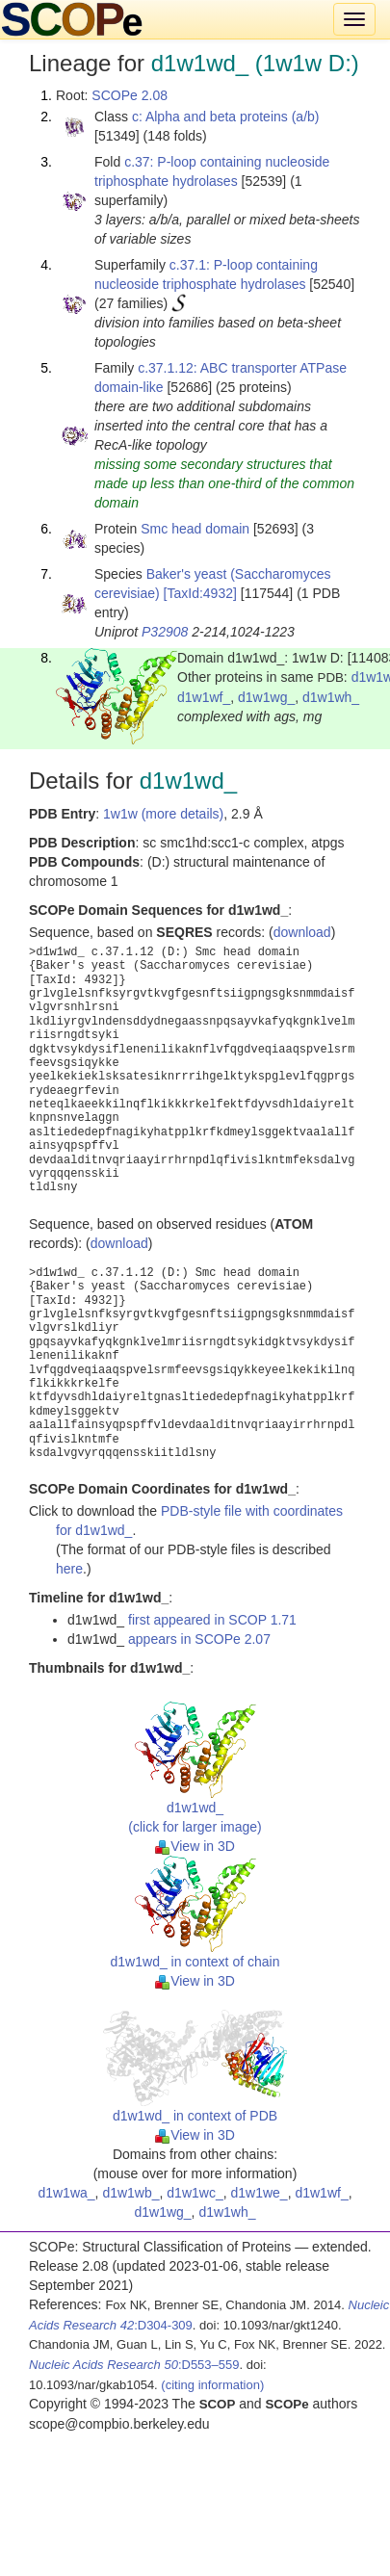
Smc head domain (195, 528)
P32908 (165, 631)
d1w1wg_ (266, 697)
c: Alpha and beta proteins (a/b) (226, 116)
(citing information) (212, 2385)
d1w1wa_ (66, 2192)
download (302, 932)
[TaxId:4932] (200, 593)
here (69, 1568)
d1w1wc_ (194, 2192)
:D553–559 (134, 2364)
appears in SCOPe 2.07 (199, 1639)
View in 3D (195, 1846)
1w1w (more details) (163, 813)
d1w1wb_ (130, 2192)
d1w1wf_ (203, 697)
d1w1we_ (258, 2192)
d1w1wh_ (330, 697)
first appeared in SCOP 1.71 (212, 1619)
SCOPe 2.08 (129, 95)
